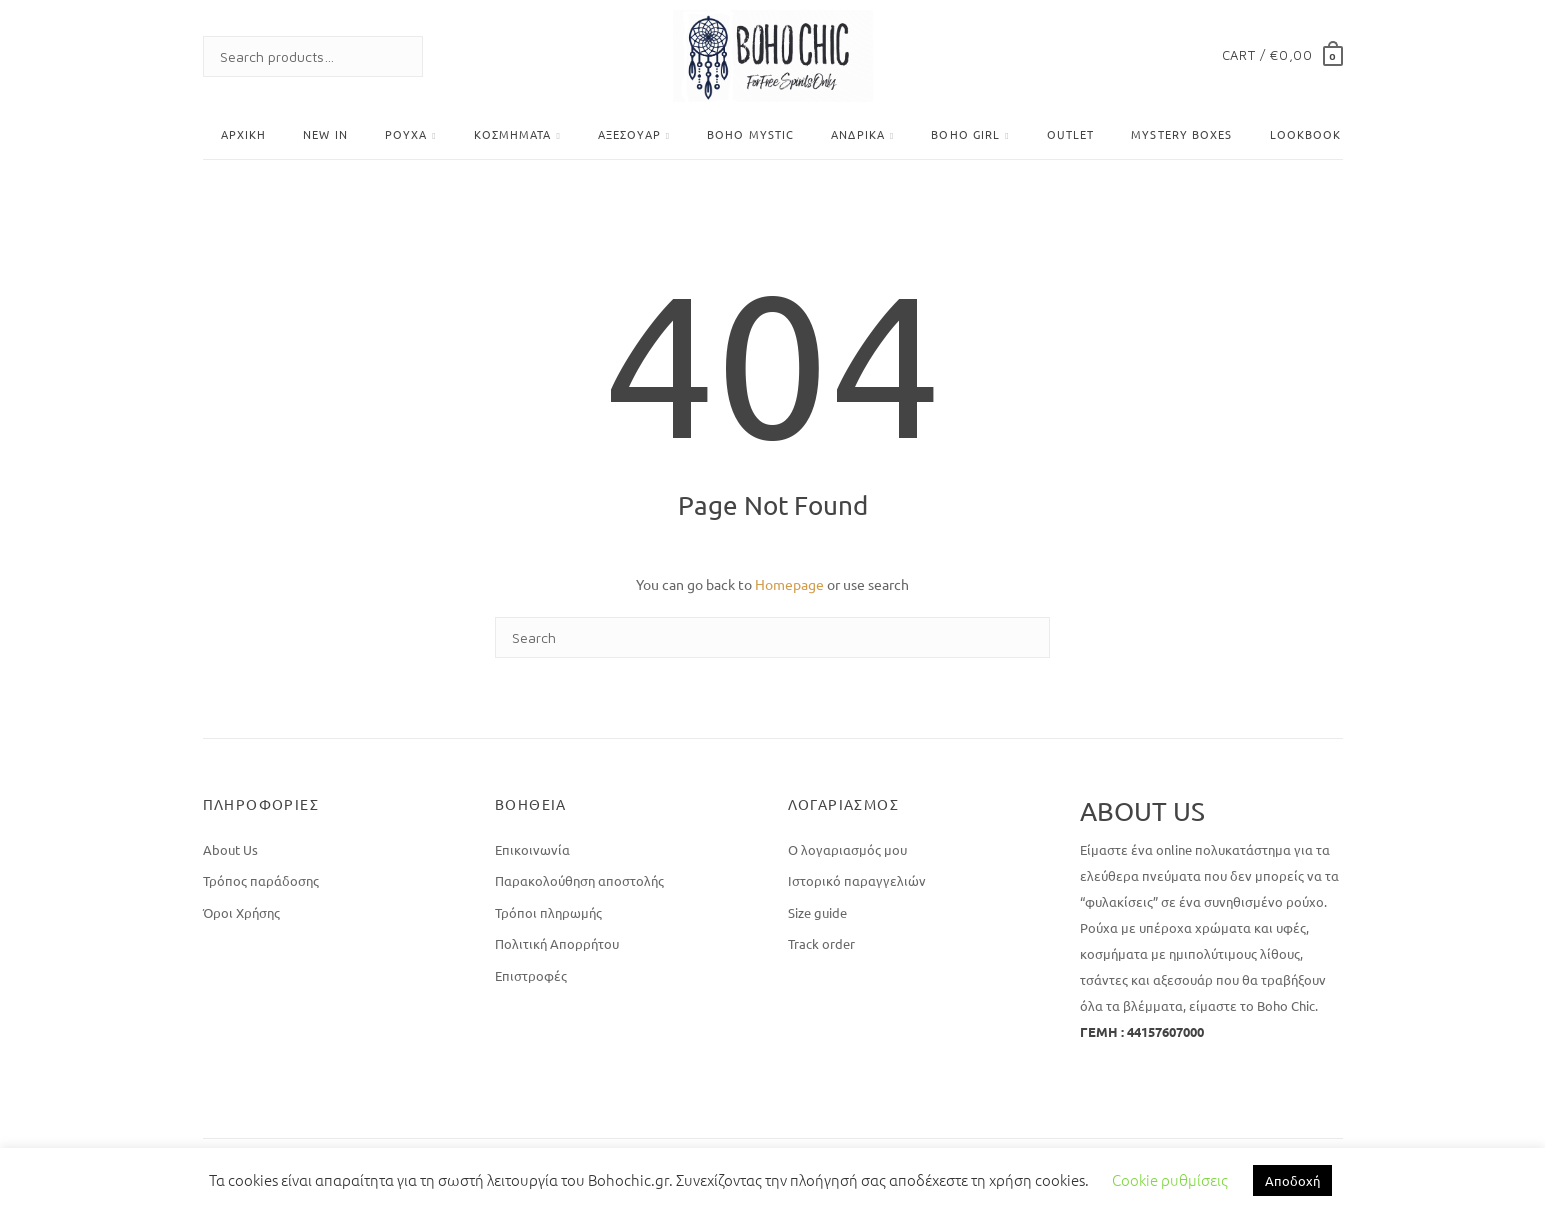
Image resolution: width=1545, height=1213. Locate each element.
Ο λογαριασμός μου (847, 849)
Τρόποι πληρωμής (548, 912)
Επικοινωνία (532, 849)
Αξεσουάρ (629, 134)
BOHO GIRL (965, 134)
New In (325, 134)
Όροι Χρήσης (241, 912)
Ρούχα (406, 134)
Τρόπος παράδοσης (261, 880)
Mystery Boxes (1181, 134)
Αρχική (244, 134)
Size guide (817, 912)
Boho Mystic (750, 134)
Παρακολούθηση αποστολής (579, 880)
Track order (821, 943)
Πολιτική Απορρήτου (557, 943)
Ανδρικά (858, 134)
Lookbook (1306, 134)
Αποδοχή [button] (1292, 1180)
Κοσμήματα (513, 134)
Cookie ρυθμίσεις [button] (1170, 1179)
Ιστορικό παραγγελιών (857, 880)
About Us (230, 849)
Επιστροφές (531, 975)
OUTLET (1071, 134)
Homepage (789, 584)
